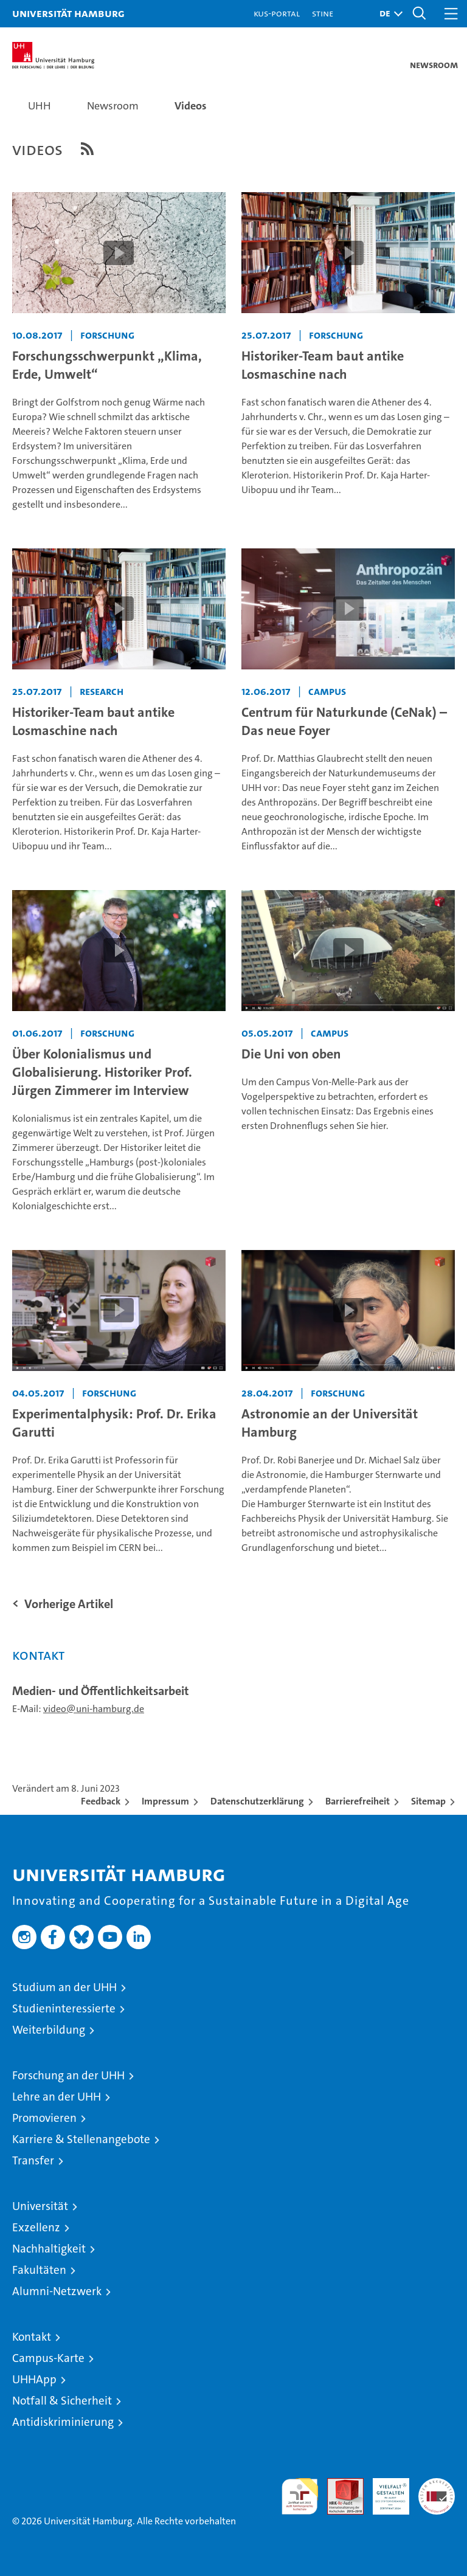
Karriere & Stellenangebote (81, 2139)
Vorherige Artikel (68, 1604)
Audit (338, 2484)
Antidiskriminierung (63, 2421)
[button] (388, 13)
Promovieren (44, 2117)
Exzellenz (36, 2227)
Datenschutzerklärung (257, 1801)
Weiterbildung (48, 2029)
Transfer (33, 2160)
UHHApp (34, 2379)
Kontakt (31, 2336)
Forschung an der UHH (68, 2075)
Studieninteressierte (64, 2008)
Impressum (165, 1801)
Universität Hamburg (68, 13)
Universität (40, 2206)
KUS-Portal (277, 13)
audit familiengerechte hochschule (300, 2496)
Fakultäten (39, 2269)
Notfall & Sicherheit (62, 2400)
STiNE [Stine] (322, 13)
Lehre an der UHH (56, 2096)
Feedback (100, 1801)
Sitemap (428, 1801)
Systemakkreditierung (436, 2484)
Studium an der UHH (64, 1987)
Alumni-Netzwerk (57, 2291)
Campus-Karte (48, 2358)
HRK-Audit (384, 2491)
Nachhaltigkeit (49, 2248)
